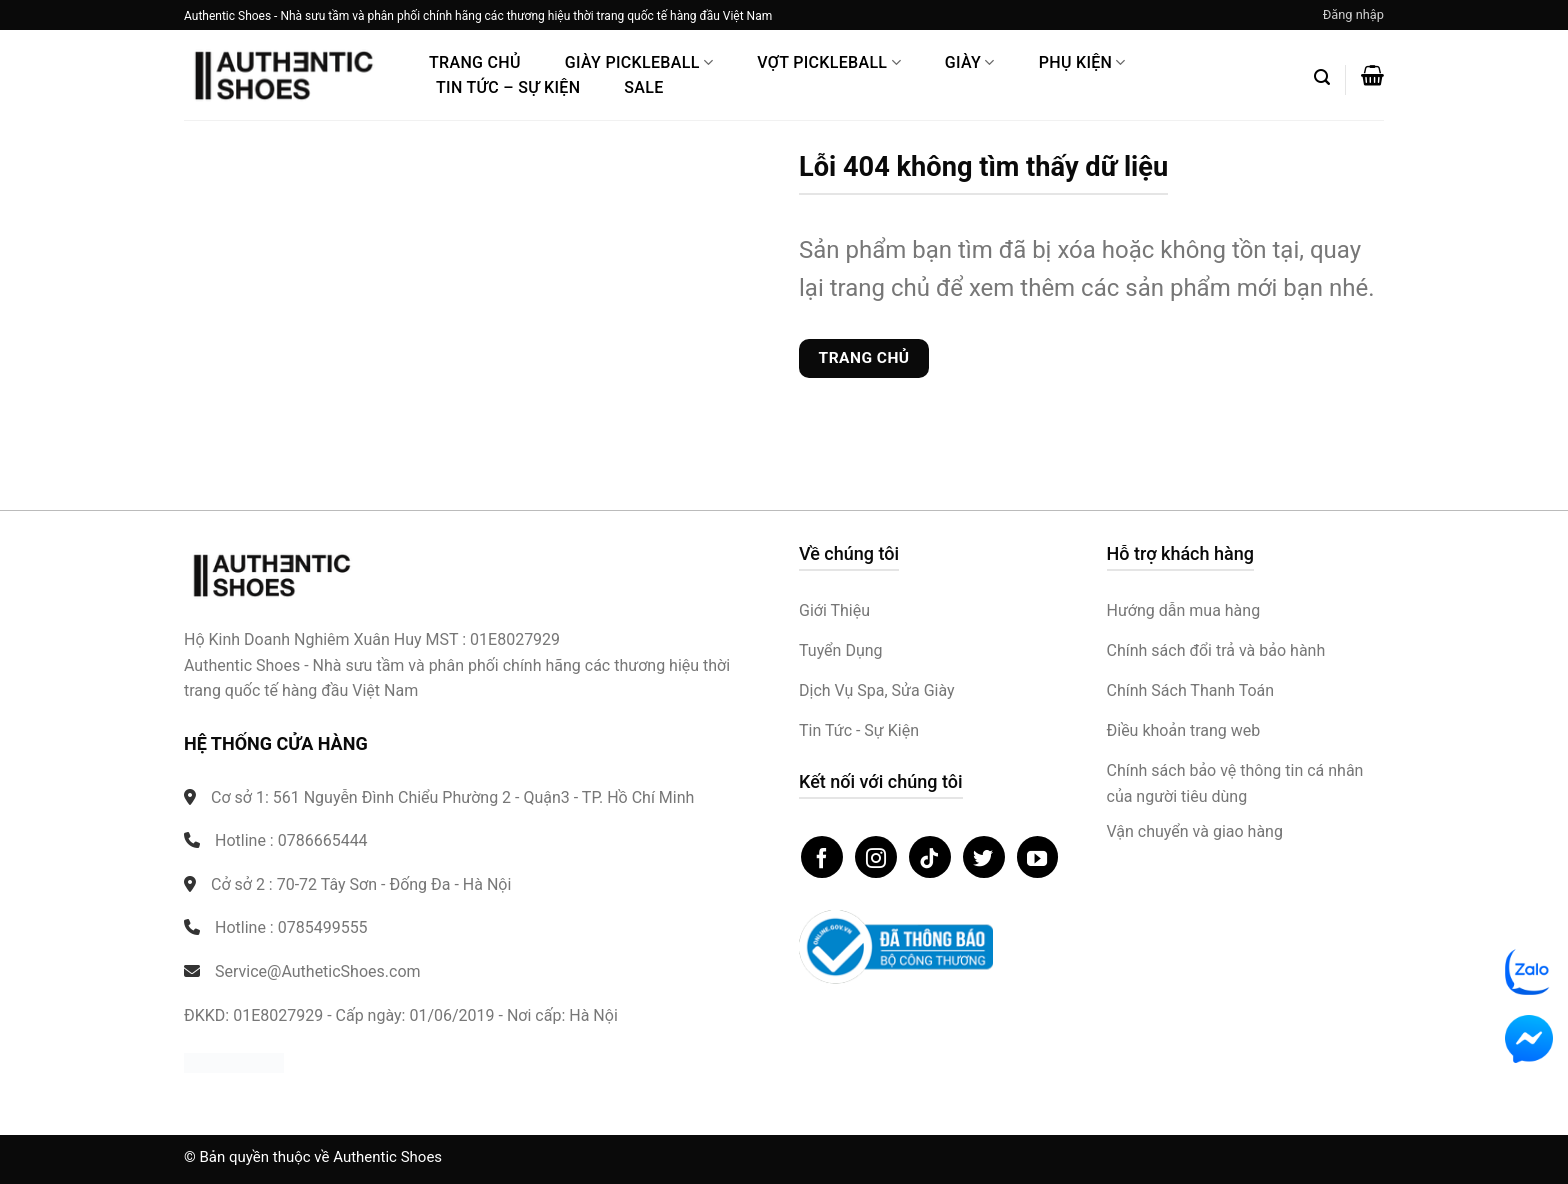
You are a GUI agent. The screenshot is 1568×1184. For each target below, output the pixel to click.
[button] (1353, 15)
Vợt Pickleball (829, 62)
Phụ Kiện (1082, 62)
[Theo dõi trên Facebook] (822, 857)
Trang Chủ (475, 62)
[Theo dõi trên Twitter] (984, 857)
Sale (643, 87)
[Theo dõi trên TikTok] (930, 857)
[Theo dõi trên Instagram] (876, 857)
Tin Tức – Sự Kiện (508, 87)
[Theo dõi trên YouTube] (1038, 857)
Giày (970, 62)
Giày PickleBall (639, 62)
